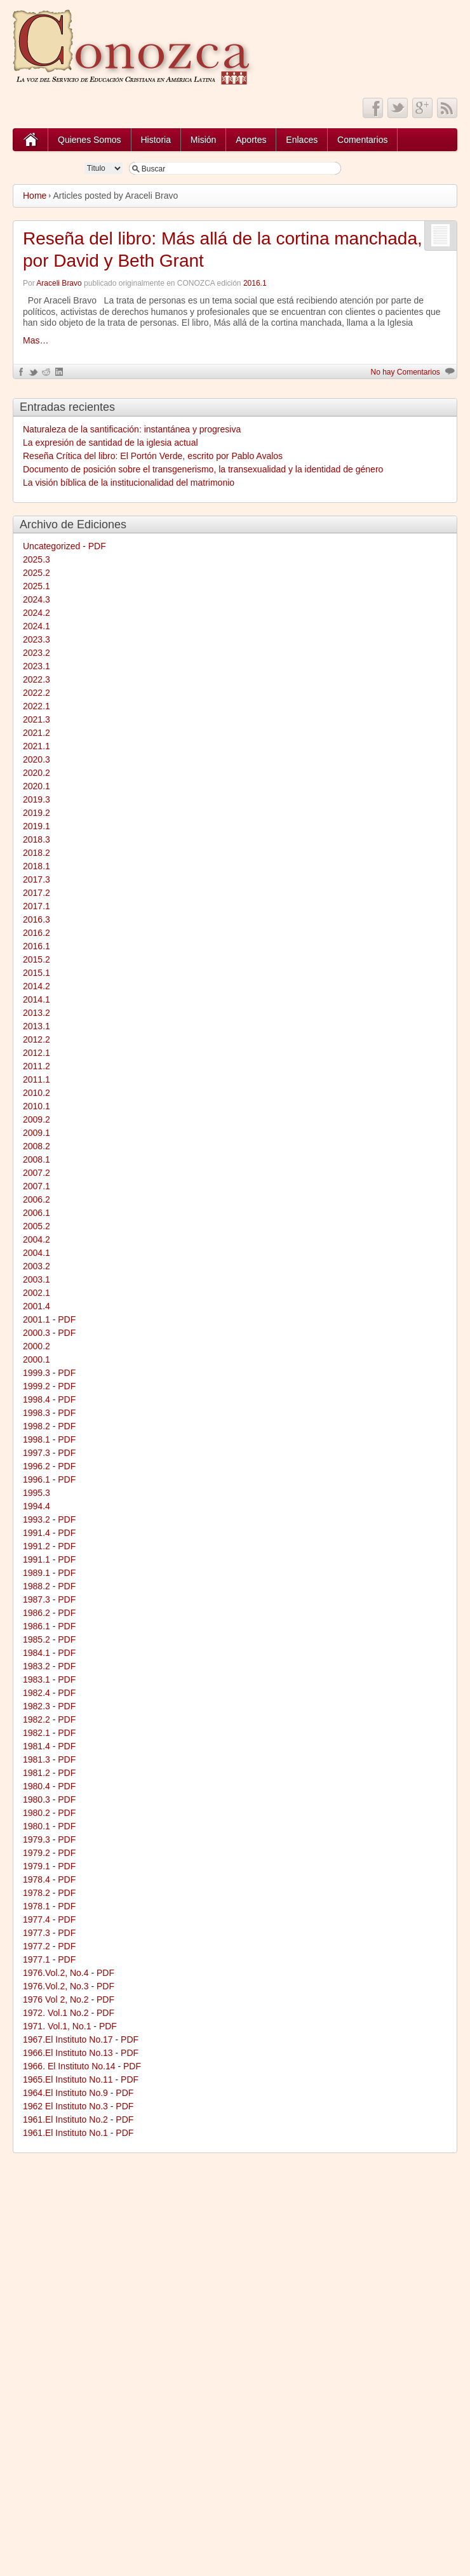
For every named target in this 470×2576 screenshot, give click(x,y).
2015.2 (36, 959)
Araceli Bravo (58, 283)
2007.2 (36, 1173)
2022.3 (36, 679)
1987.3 (36, 1599)
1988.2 (36, 1586)
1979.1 (36, 1866)
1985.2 (36, 1639)
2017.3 (36, 879)
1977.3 (36, 1933)
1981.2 (36, 1773)
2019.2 (36, 813)
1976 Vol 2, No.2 (56, 1999)
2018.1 (36, 866)
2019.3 (36, 799)
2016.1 (255, 283)
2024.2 (36, 613)
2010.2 (36, 1093)
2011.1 (36, 1079)
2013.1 (36, 1026)
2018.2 (36, 853)
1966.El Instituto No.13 (68, 2053)
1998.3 (36, 1413)
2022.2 (36, 693)
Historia (156, 140)
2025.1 (36, 586)
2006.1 (36, 1213)
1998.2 (36, 1426)
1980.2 (36, 1813)
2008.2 (36, 1146)
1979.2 (36, 1853)
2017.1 (36, 906)
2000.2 (36, 1346)
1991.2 (36, 1546)
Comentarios (362, 140)
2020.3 (36, 759)
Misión (203, 140)
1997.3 (36, 1453)
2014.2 (36, 986)
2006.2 (36, 1199)
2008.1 (36, 1159)
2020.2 (36, 773)
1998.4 (36, 1399)
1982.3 (36, 1706)
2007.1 (36, 1186)
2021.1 (36, 746)
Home (34, 195)
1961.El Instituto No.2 (65, 2119)
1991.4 (36, 1533)
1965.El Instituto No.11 (68, 2079)
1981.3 (36, 1759)
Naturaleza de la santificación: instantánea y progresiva (132, 429)
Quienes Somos (89, 140)
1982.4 (36, 1693)
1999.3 (36, 1373)
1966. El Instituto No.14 (69, 2066)
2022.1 (36, 706)
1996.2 (36, 1466)
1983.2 (36, 1666)
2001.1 (36, 1319)
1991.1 (36, 1559)
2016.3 (36, 919)
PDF (97, 546)
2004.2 (36, 1239)
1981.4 (36, 1746)
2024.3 (36, 599)
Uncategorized (51, 546)
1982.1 (36, 1733)
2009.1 (36, 1133)
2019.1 (36, 826)
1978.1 (36, 1906)
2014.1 (36, 999)
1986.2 (36, 1613)
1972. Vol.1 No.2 (56, 2013)
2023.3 (36, 639)
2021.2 (36, 733)
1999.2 (36, 1386)
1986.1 (36, 1626)
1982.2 (36, 1719)
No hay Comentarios (405, 372)
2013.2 (36, 1013)
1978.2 (36, 1893)
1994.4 (36, 1506)
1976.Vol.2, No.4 (56, 1973)
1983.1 (36, 1679)
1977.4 (36, 1919)
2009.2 (36, 1119)
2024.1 (36, 626)
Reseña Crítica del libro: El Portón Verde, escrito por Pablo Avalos (153, 456)
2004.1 (36, 1253)
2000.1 (36, 1359)
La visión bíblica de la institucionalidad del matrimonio (128, 482)
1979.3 (36, 1839)
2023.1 (36, 666)
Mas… (35, 340)
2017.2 (36, 893)
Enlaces (302, 140)
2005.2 (36, 1226)
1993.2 (36, 1519)
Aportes (251, 140)
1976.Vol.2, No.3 (56, 1986)
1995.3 (36, 1493)
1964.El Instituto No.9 (65, 2093)
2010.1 (36, 1106)
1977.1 (36, 1959)
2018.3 (36, 839)
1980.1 (36, 1826)
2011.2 (36, 1066)
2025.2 (36, 573)
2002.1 (36, 1293)
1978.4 (36, 1879)
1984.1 (36, 1653)
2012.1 (36, 1053)
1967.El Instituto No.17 (68, 2039)
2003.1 (36, 1279)
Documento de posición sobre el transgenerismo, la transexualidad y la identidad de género (203, 469)
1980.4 (36, 1786)
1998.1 (36, 1439)
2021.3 (36, 719)
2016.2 (36, 933)
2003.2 (36, 1266)
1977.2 (36, 1946)
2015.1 (36, 973)
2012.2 (36, 1039)
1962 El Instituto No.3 (65, 2106)
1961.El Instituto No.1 (65, 2133)
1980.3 (36, 1799)
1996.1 (36, 1479)
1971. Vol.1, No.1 (57, 2026)
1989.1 (36, 1573)
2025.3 (36, 559)
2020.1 (36, 786)
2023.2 (36, 653)
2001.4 (36, 1306)
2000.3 (36, 1333)
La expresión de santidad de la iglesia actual (110, 442)
